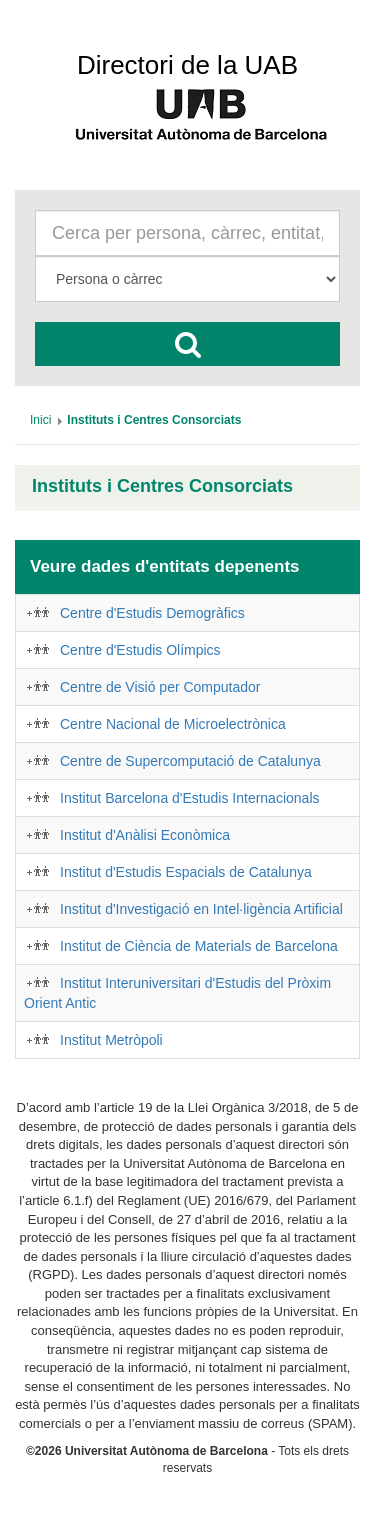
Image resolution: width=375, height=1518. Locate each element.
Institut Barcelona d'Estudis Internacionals (190, 798)
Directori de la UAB (187, 65)
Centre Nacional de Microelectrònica (173, 724)
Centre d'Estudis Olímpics (140, 650)
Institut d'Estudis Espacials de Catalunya (186, 872)
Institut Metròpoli (111, 1040)
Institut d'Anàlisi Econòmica (145, 835)
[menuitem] (40, 420)
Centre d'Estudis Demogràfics (152, 613)
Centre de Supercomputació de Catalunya (190, 761)
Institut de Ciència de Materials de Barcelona (199, 946)
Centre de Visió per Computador (160, 687)
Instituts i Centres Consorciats (162, 486)
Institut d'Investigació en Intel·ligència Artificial (201, 909)
